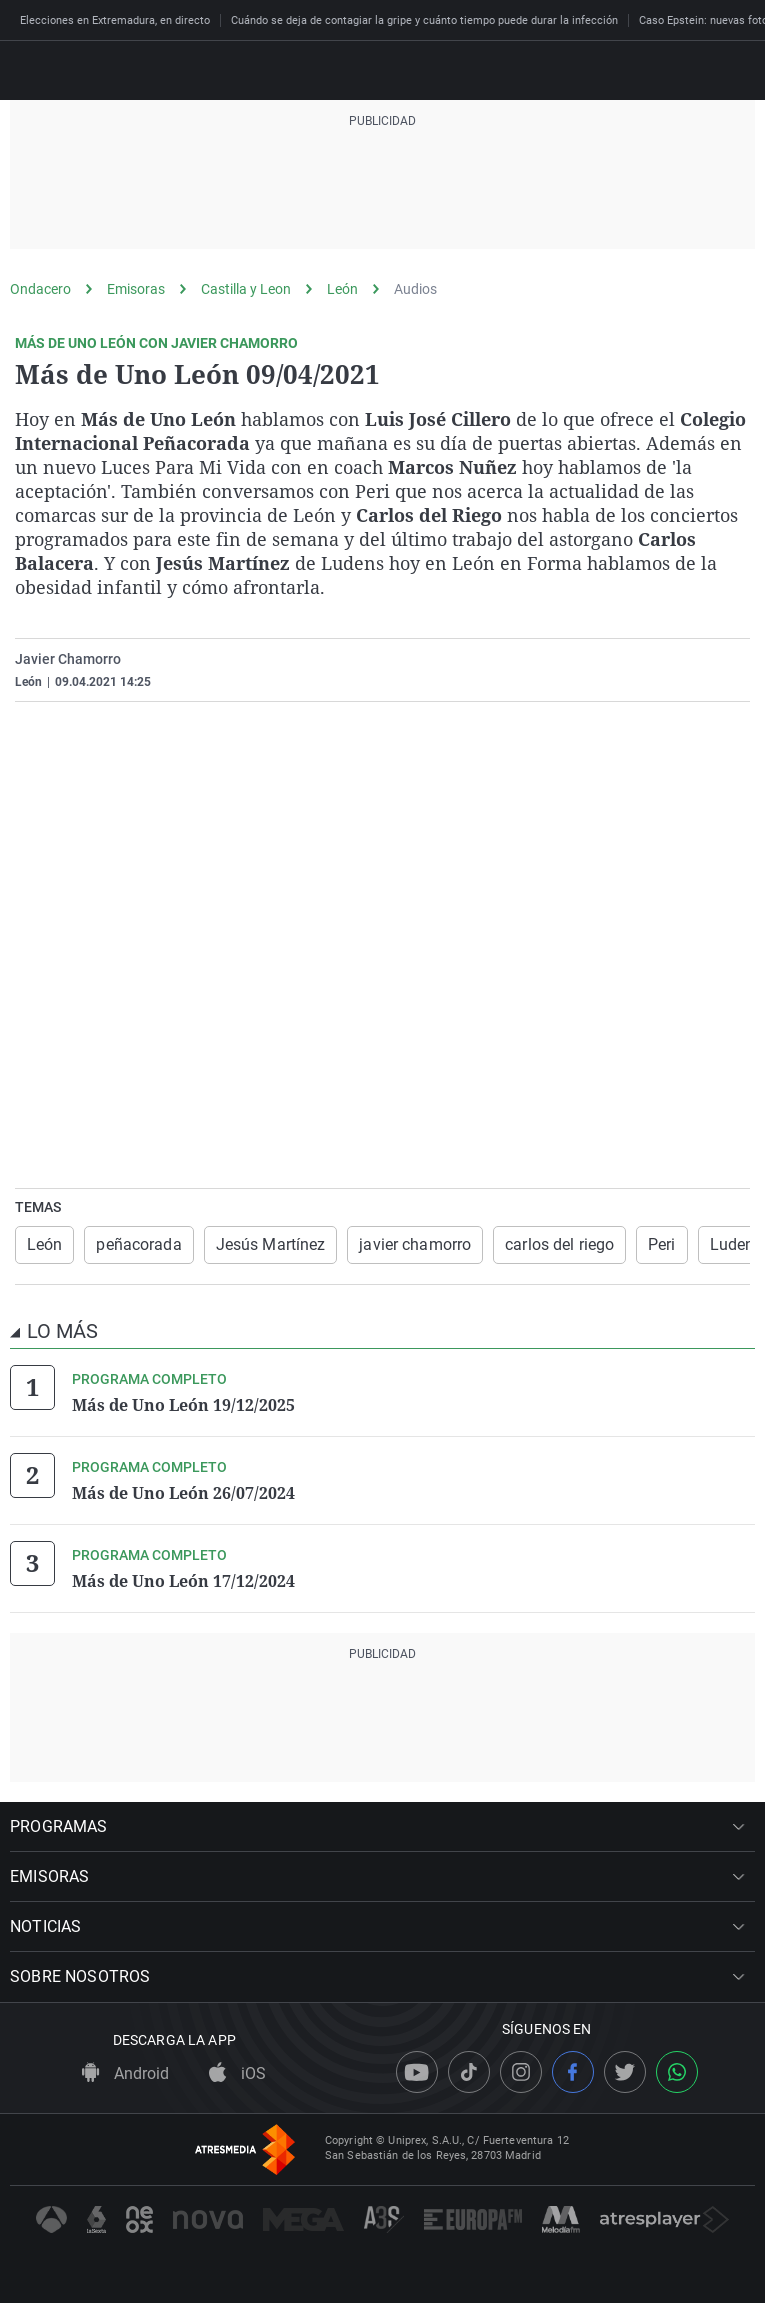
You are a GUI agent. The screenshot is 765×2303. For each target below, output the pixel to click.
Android (125, 2073)
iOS (237, 2073)
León (342, 289)
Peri (661, 1244)
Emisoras (136, 289)
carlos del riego (559, 1244)
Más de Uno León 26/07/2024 (183, 1493)
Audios (415, 289)
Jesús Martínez (271, 1244)
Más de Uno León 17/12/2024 (183, 1581)
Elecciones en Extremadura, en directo (115, 20)
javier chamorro (415, 1244)
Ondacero (40, 289)
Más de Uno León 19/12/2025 (183, 1405)
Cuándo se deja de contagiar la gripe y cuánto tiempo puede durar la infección (424, 20)
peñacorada (138, 1244)
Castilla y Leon (246, 289)
